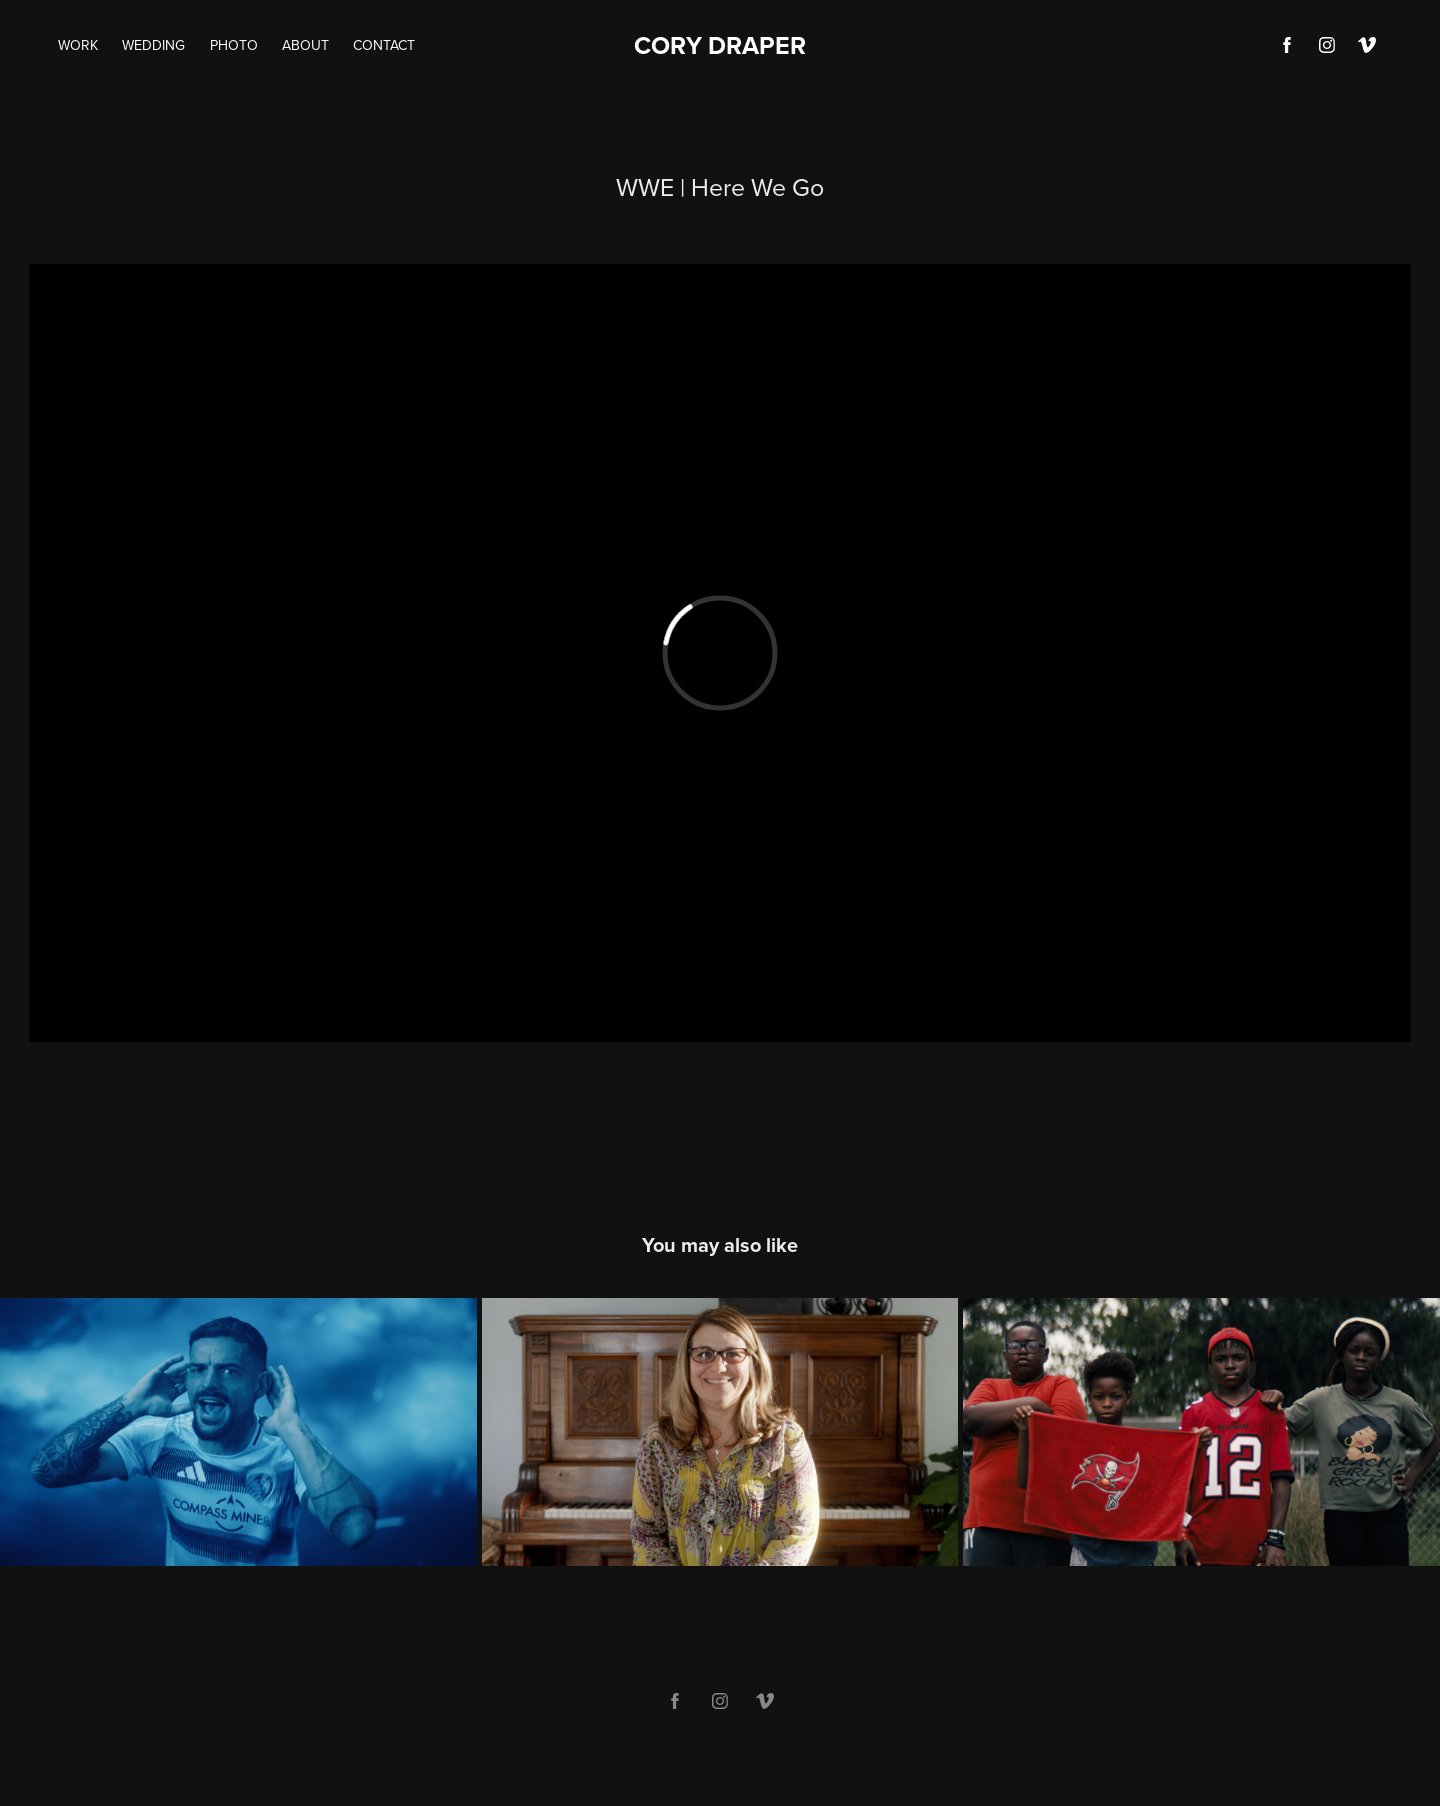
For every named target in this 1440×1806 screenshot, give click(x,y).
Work (78, 45)
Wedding (153, 45)
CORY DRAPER (720, 45)
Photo (234, 45)
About (305, 45)
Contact (384, 45)
